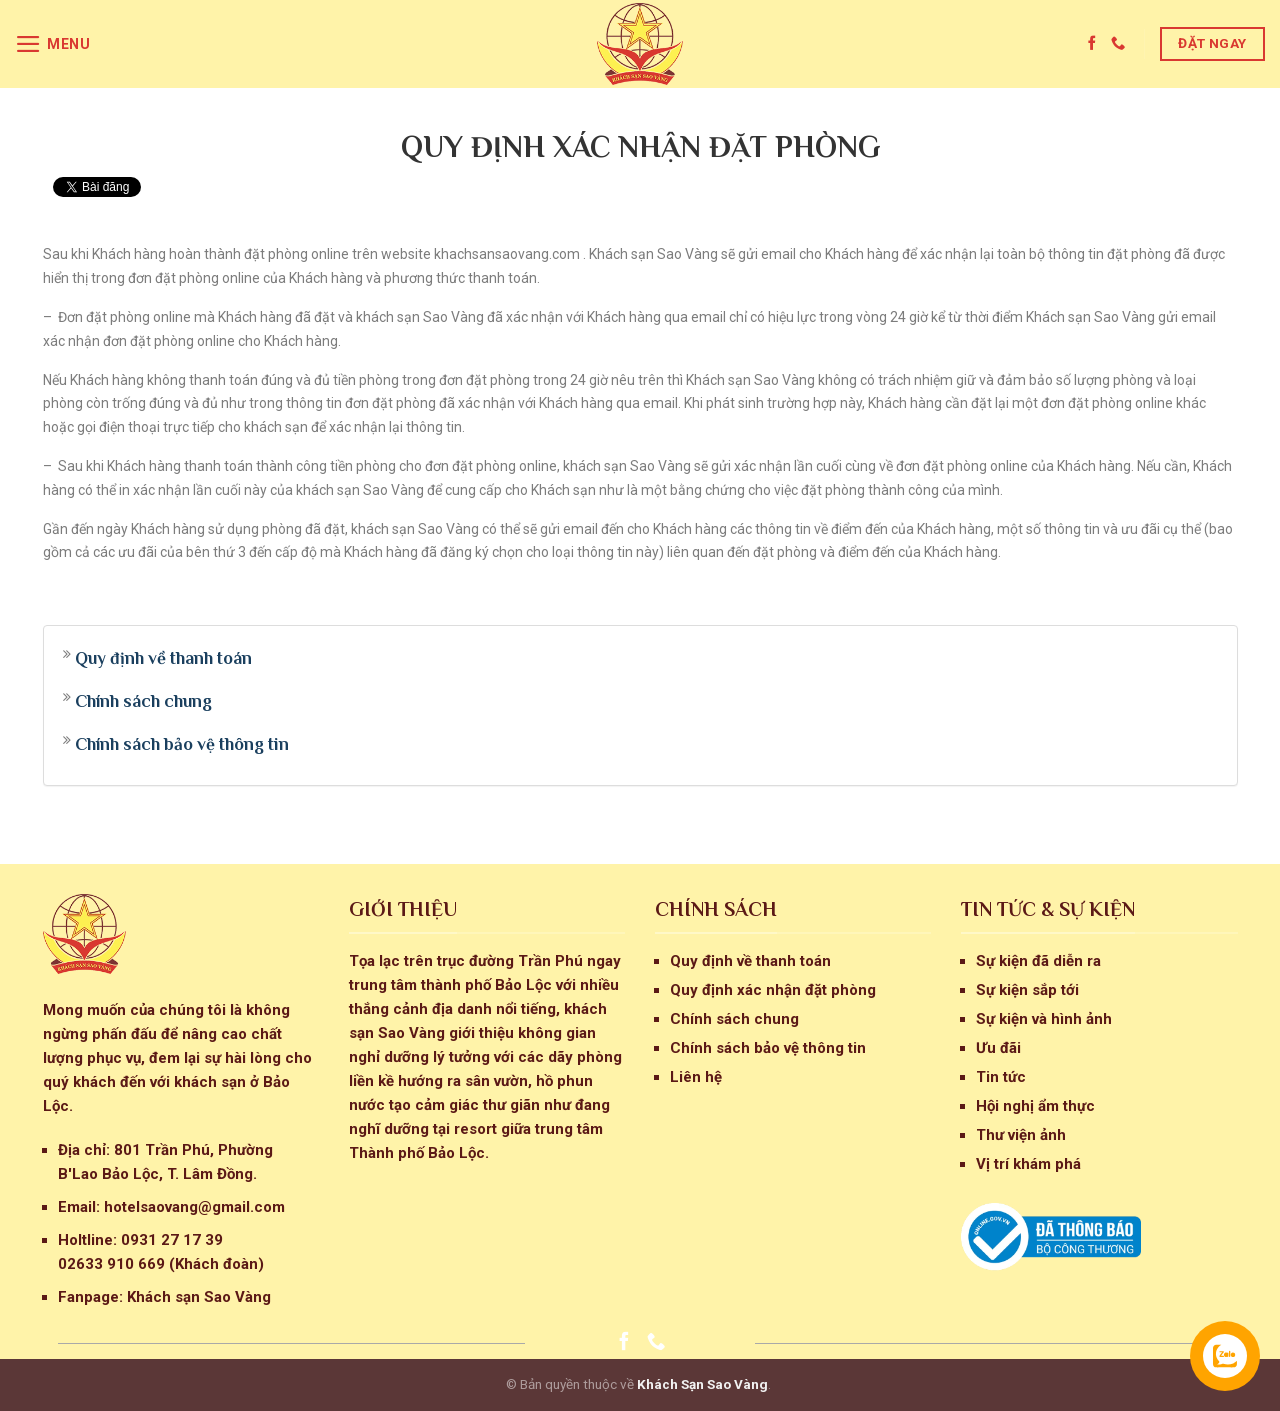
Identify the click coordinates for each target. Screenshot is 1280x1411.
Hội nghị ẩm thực (1035, 1106)
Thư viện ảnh (1021, 1135)
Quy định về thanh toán (163, 658)
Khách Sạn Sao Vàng (702, 1384)
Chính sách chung (143, 701)
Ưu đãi (998, 1048)
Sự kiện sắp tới (1027, 990)
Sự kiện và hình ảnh (1044, 1019)
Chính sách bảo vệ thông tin (182, 744)
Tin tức (1001, 1077)
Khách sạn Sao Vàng (199, 1297)
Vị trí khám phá (1028, 1164)
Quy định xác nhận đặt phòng (773, 990)
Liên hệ (696, 1077)
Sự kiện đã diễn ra (1038, 961)
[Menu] (53, 44)
